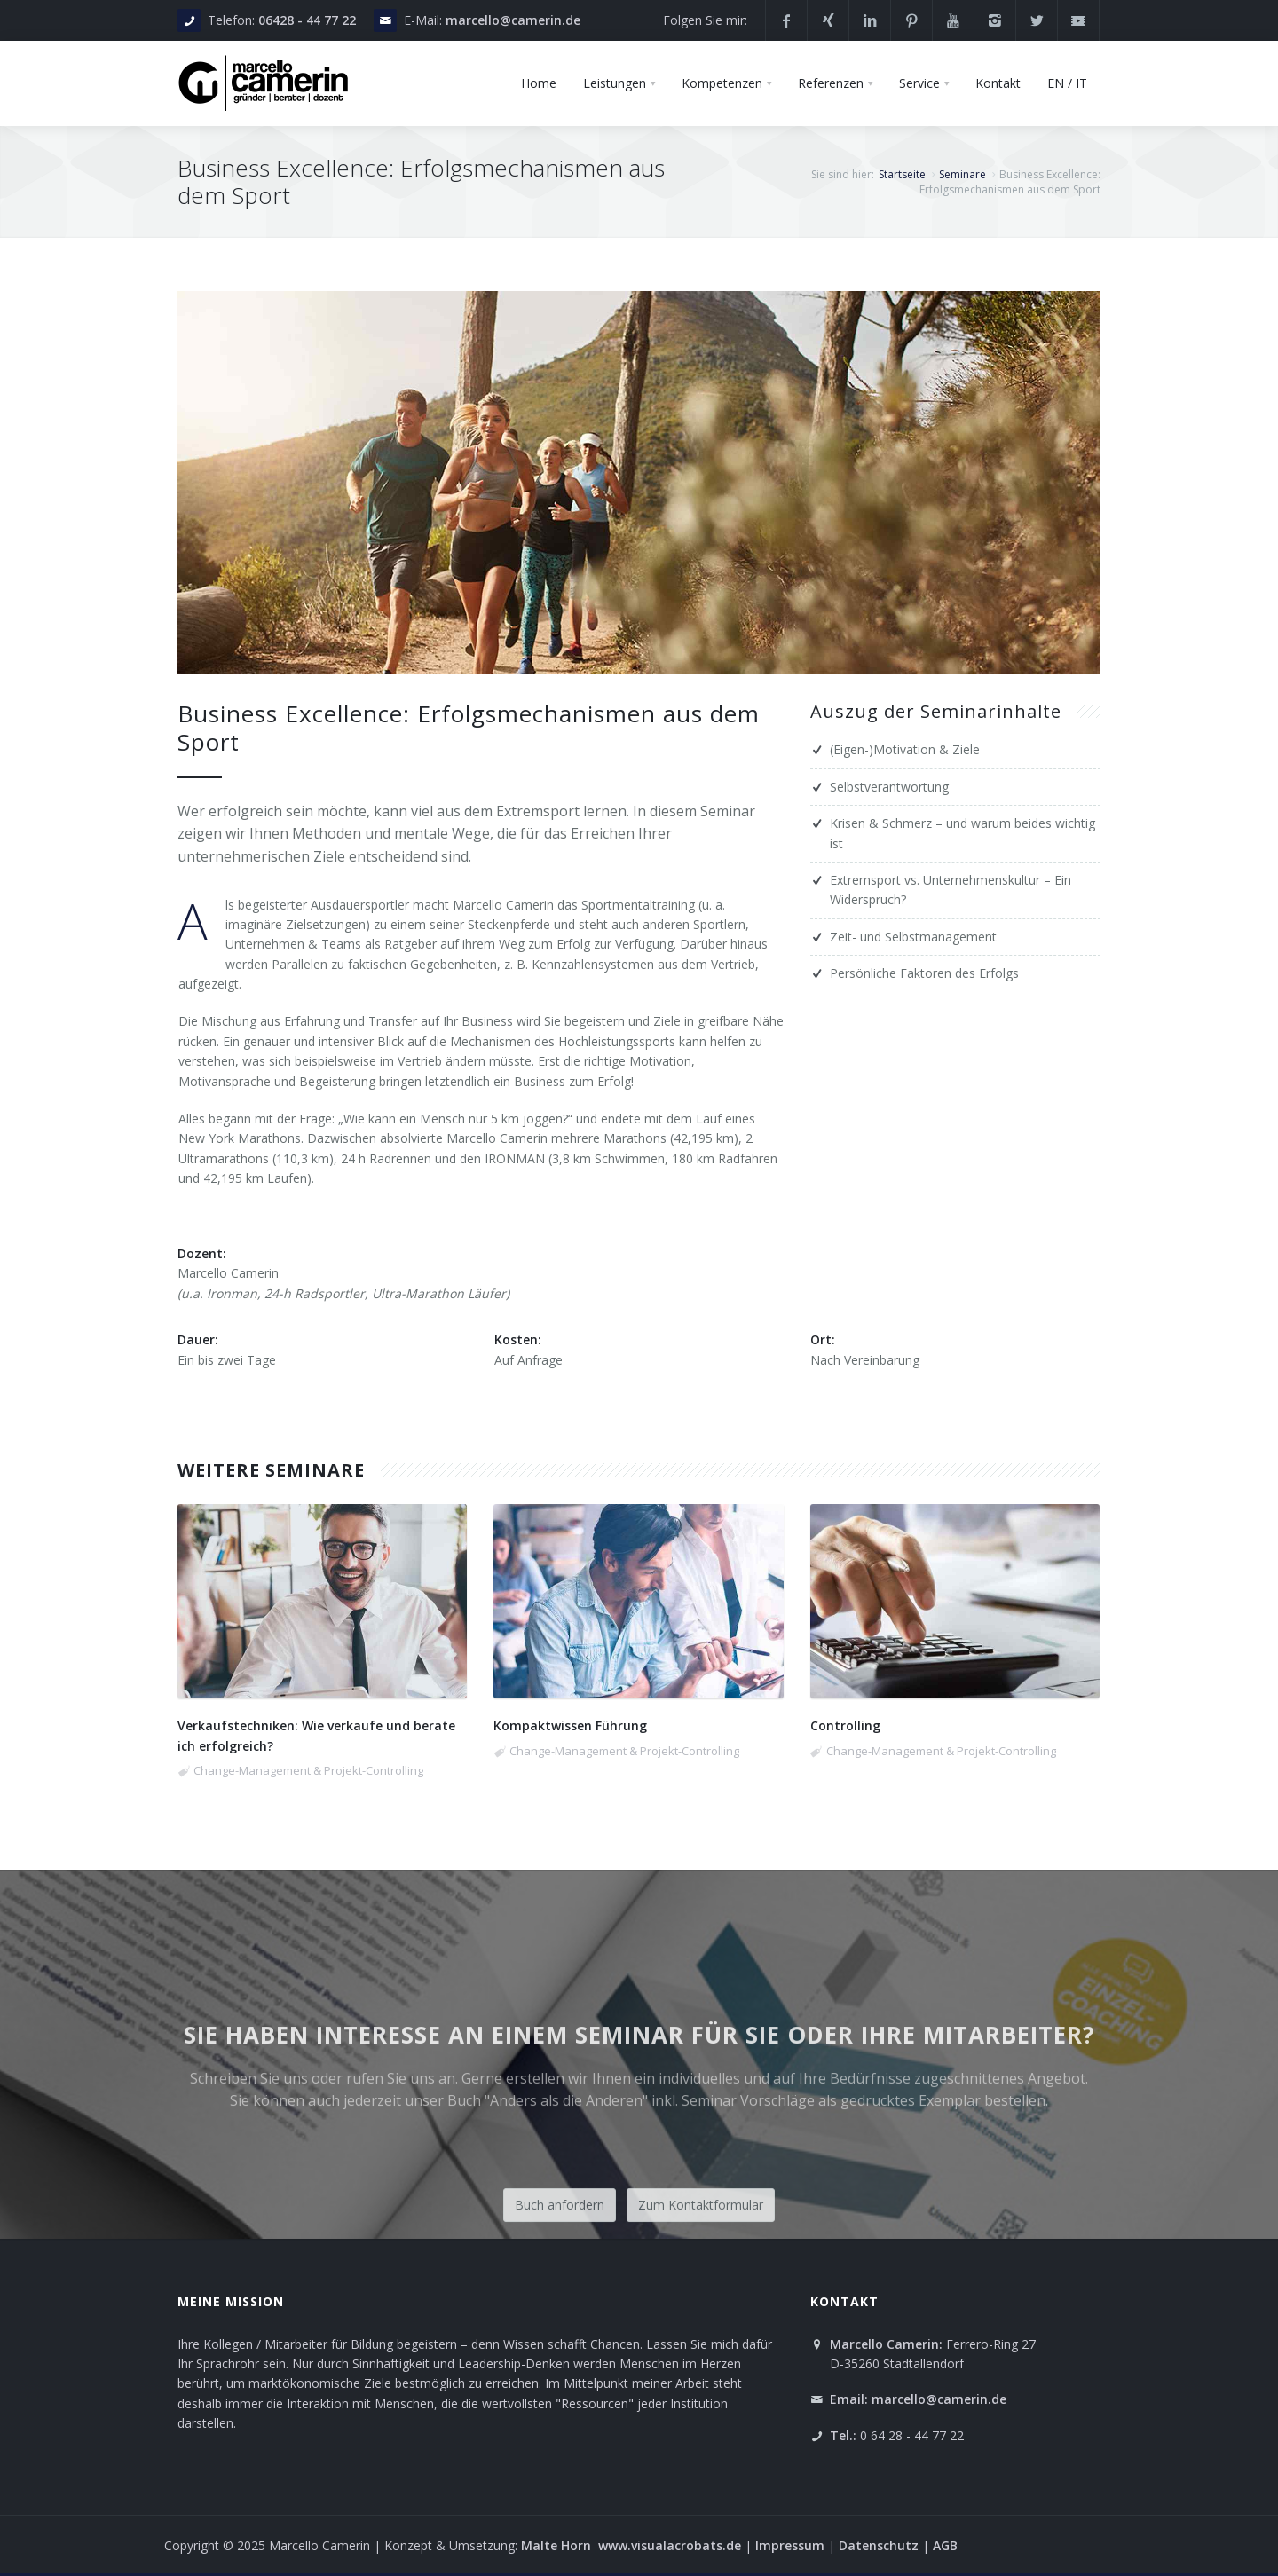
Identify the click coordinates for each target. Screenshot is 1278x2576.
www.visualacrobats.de (669, 2545)
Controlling (845, 1725)
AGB (945, 2545)
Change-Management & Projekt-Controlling (308, 1770)
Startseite (902, 174)
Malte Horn (558, 2545)
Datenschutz (879, 2545)
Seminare (962, 174)
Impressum (791, 2545)
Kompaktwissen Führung (570, 1725)
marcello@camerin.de (513, 20)
